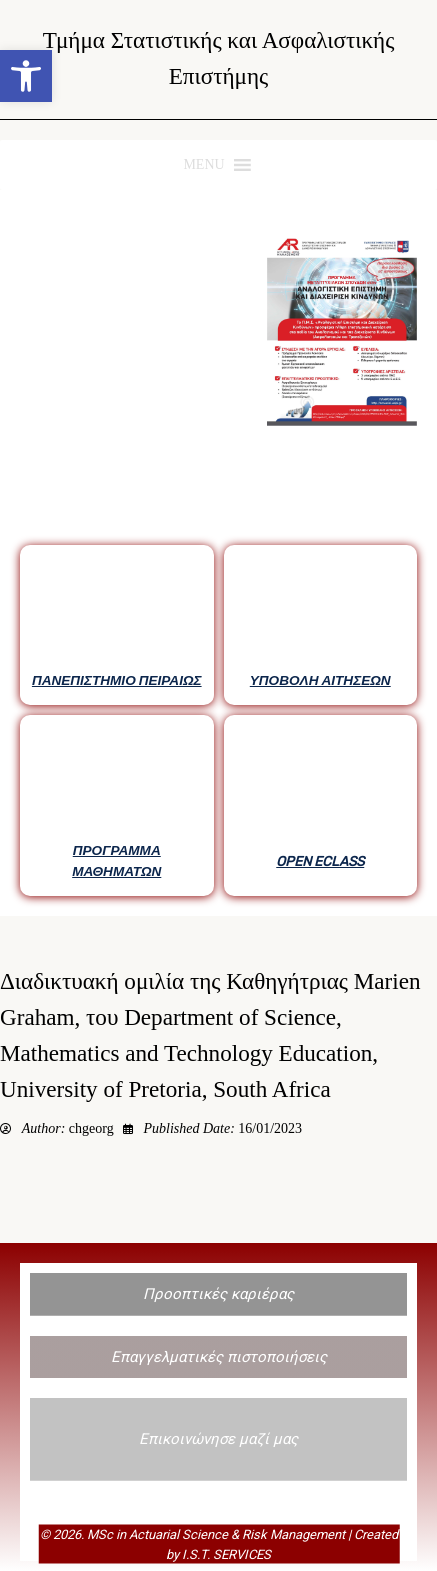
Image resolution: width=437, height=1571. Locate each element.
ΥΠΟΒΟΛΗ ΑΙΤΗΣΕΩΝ (320, 680)
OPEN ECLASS (320, 861)
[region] (218, 553)
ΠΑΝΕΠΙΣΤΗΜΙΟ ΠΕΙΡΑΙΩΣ (117, 680)
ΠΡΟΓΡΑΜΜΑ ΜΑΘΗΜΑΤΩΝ (116, 860)
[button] (26, 76)
